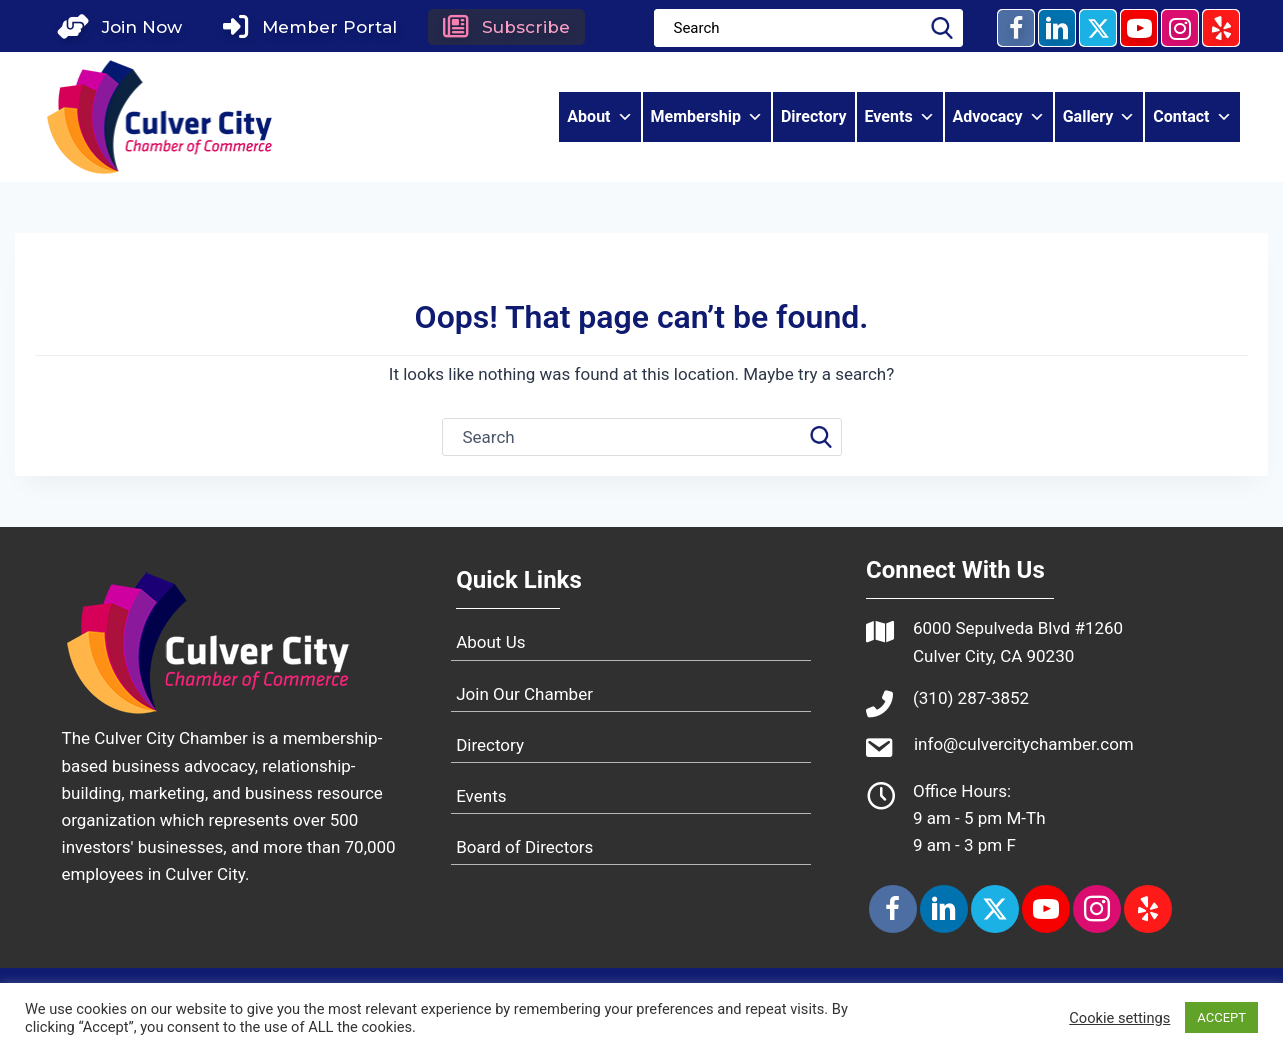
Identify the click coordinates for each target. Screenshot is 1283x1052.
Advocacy (999, 118)
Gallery (1099, 118)
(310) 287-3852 (971, 698)
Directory (814, 117)
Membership (707, 118)
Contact (1192, 118)
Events (900, 118)
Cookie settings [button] (1119, 1018)
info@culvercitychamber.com (1024, 744)
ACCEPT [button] (1221, 1017)
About (599, 118)
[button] (124, 27)
